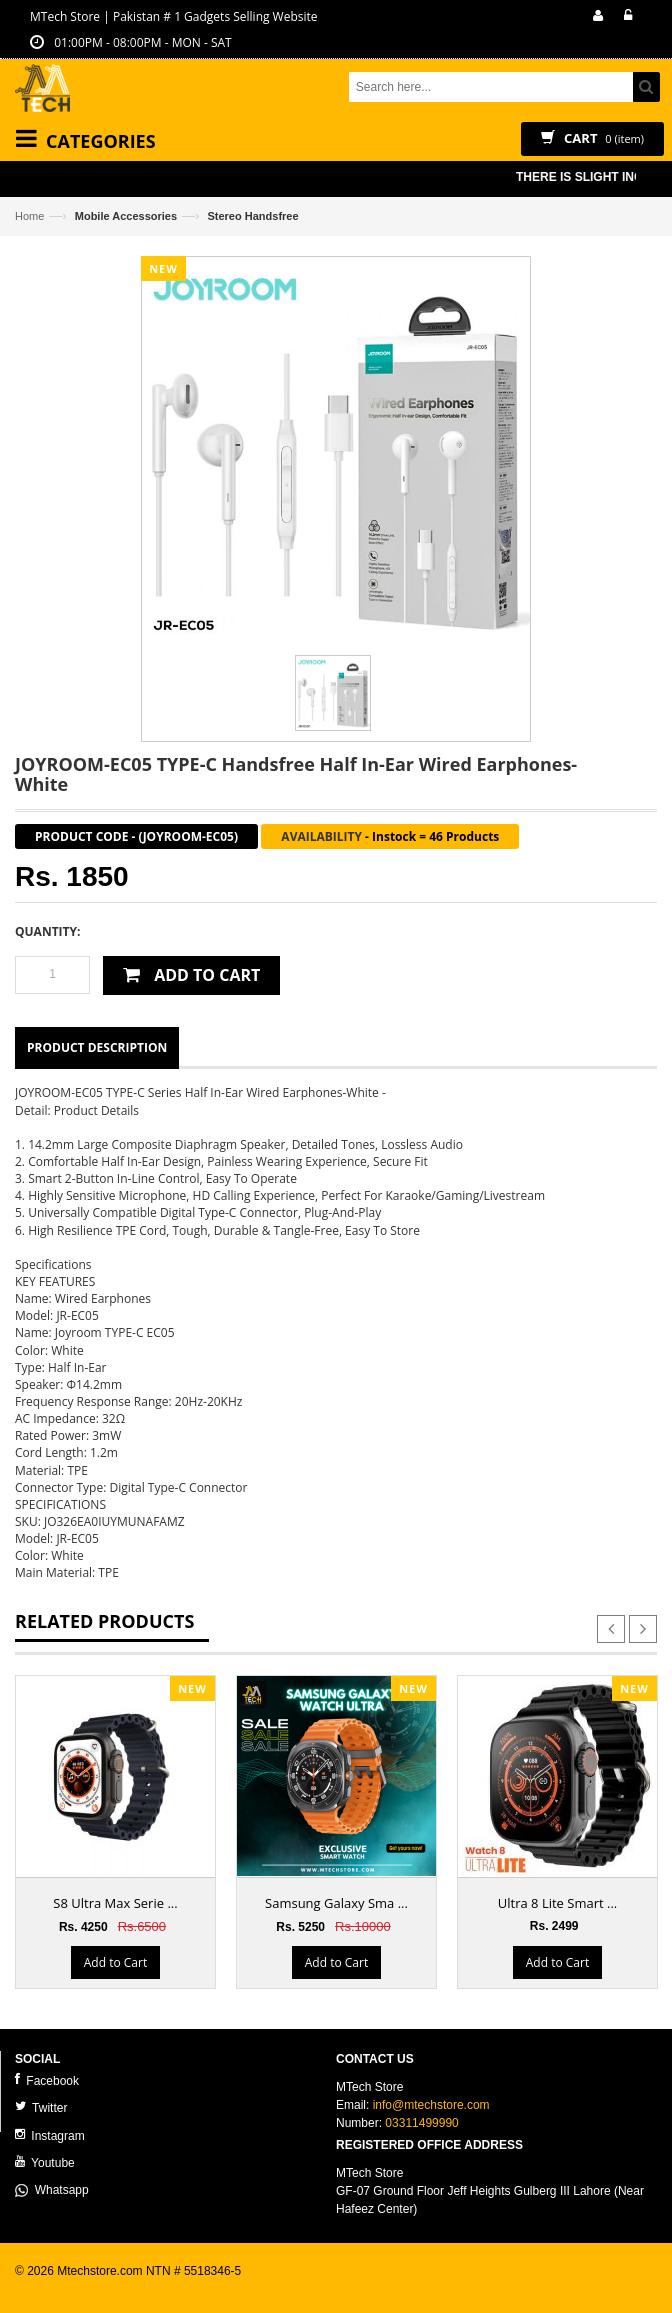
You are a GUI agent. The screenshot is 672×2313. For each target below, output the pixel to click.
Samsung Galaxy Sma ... (336, 1903)
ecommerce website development (104, 2289)
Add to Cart (115, 1962)
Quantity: (47, 931)
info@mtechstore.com (431, 2105)
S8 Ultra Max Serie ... (115, 1903)
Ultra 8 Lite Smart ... (557, 1903)
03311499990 (421, 2123)
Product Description (97, 1047)
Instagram (50, 2135)
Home (29, 216)
